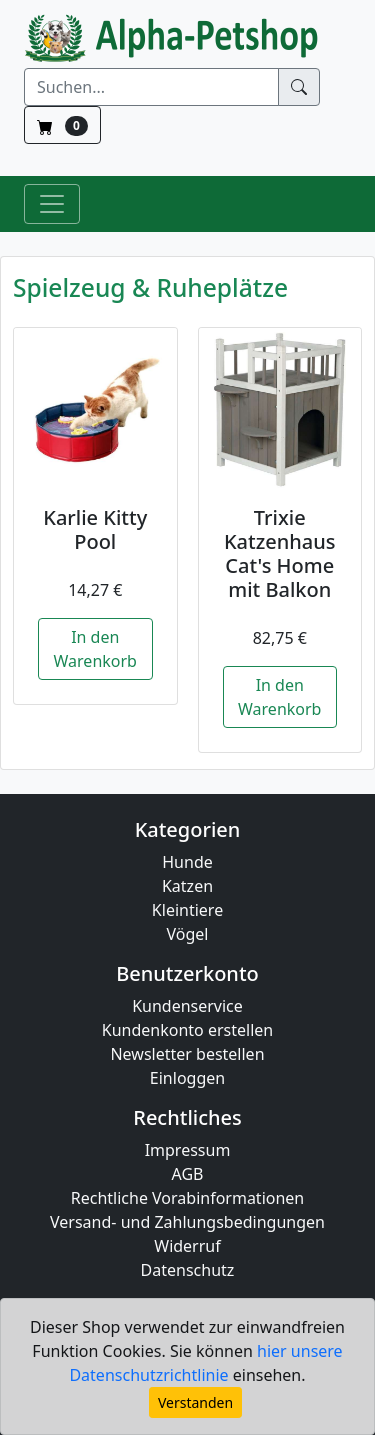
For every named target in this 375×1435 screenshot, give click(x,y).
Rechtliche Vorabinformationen (188, 1198)
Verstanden (195, 1402)
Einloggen (187, 1078)
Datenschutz (188, 1270)
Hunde (187, 862)
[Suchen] (151, 87)
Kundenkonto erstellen (187, 1030)
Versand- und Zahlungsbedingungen (187, 1222)
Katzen (187, 886)
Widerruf (187, 1246)
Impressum (188, 1150)
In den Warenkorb (95, 649)
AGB (188, 1174)
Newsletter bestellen (187, 1054)
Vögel (188, 934)
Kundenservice (187, 1006)
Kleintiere (187, 910)
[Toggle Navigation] (52, 204)
